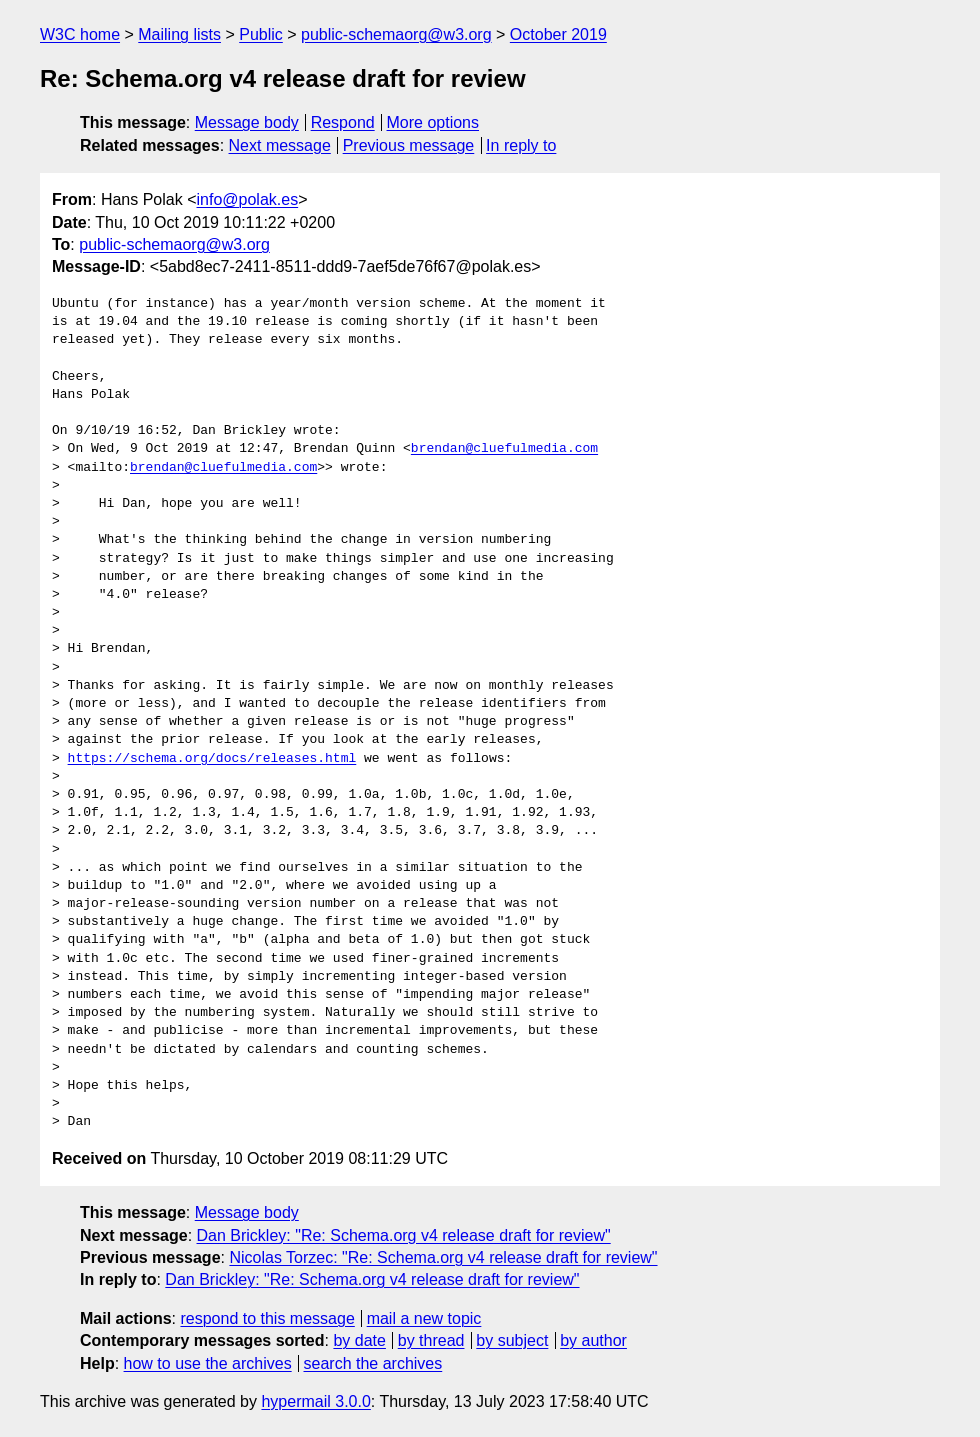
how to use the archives (208, 1363)
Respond (343, 122)
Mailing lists (179, 34)
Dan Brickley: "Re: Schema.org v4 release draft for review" (404, 1235)
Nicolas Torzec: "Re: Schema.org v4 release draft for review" (443, 1257)
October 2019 (558, 34)
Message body (247, 122)
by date (359, 1340)
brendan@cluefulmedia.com (504, 449)
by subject (512, 1340)
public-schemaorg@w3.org (396, 34)
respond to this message (267, 1318)
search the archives (373, 1363)
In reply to (521, 145)
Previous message (409, 145)
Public (261, 34)
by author (593, 1340)
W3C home (80, 34)
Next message (280, 145)
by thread (431, 1340)
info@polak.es (248, 199)
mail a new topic (424, 1318)
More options (433, 122)
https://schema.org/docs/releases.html (212, 759)
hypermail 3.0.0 (315, 1401)
